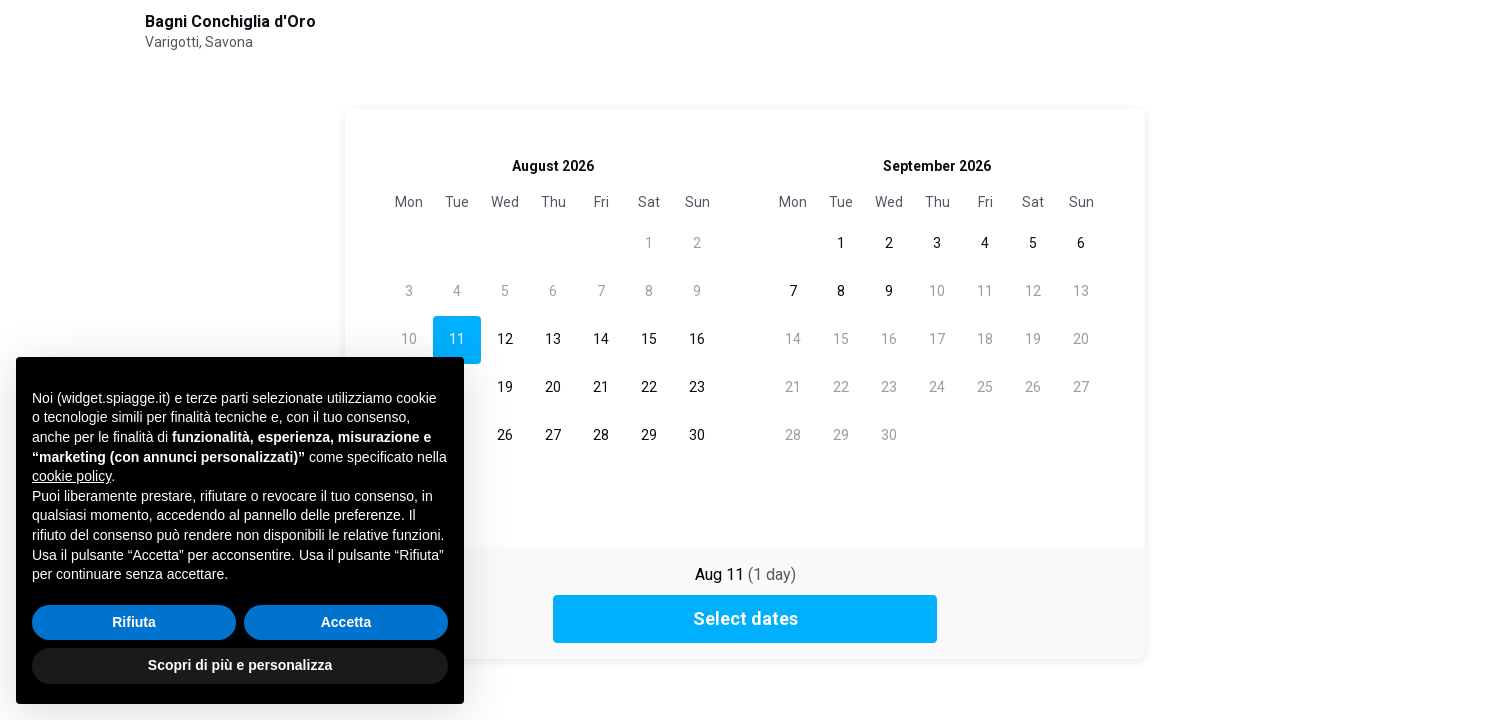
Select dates (745, 618)
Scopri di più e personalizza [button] (240, 665)
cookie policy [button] (71, 476)
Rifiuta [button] (134, 622)
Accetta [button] (346, 622)
